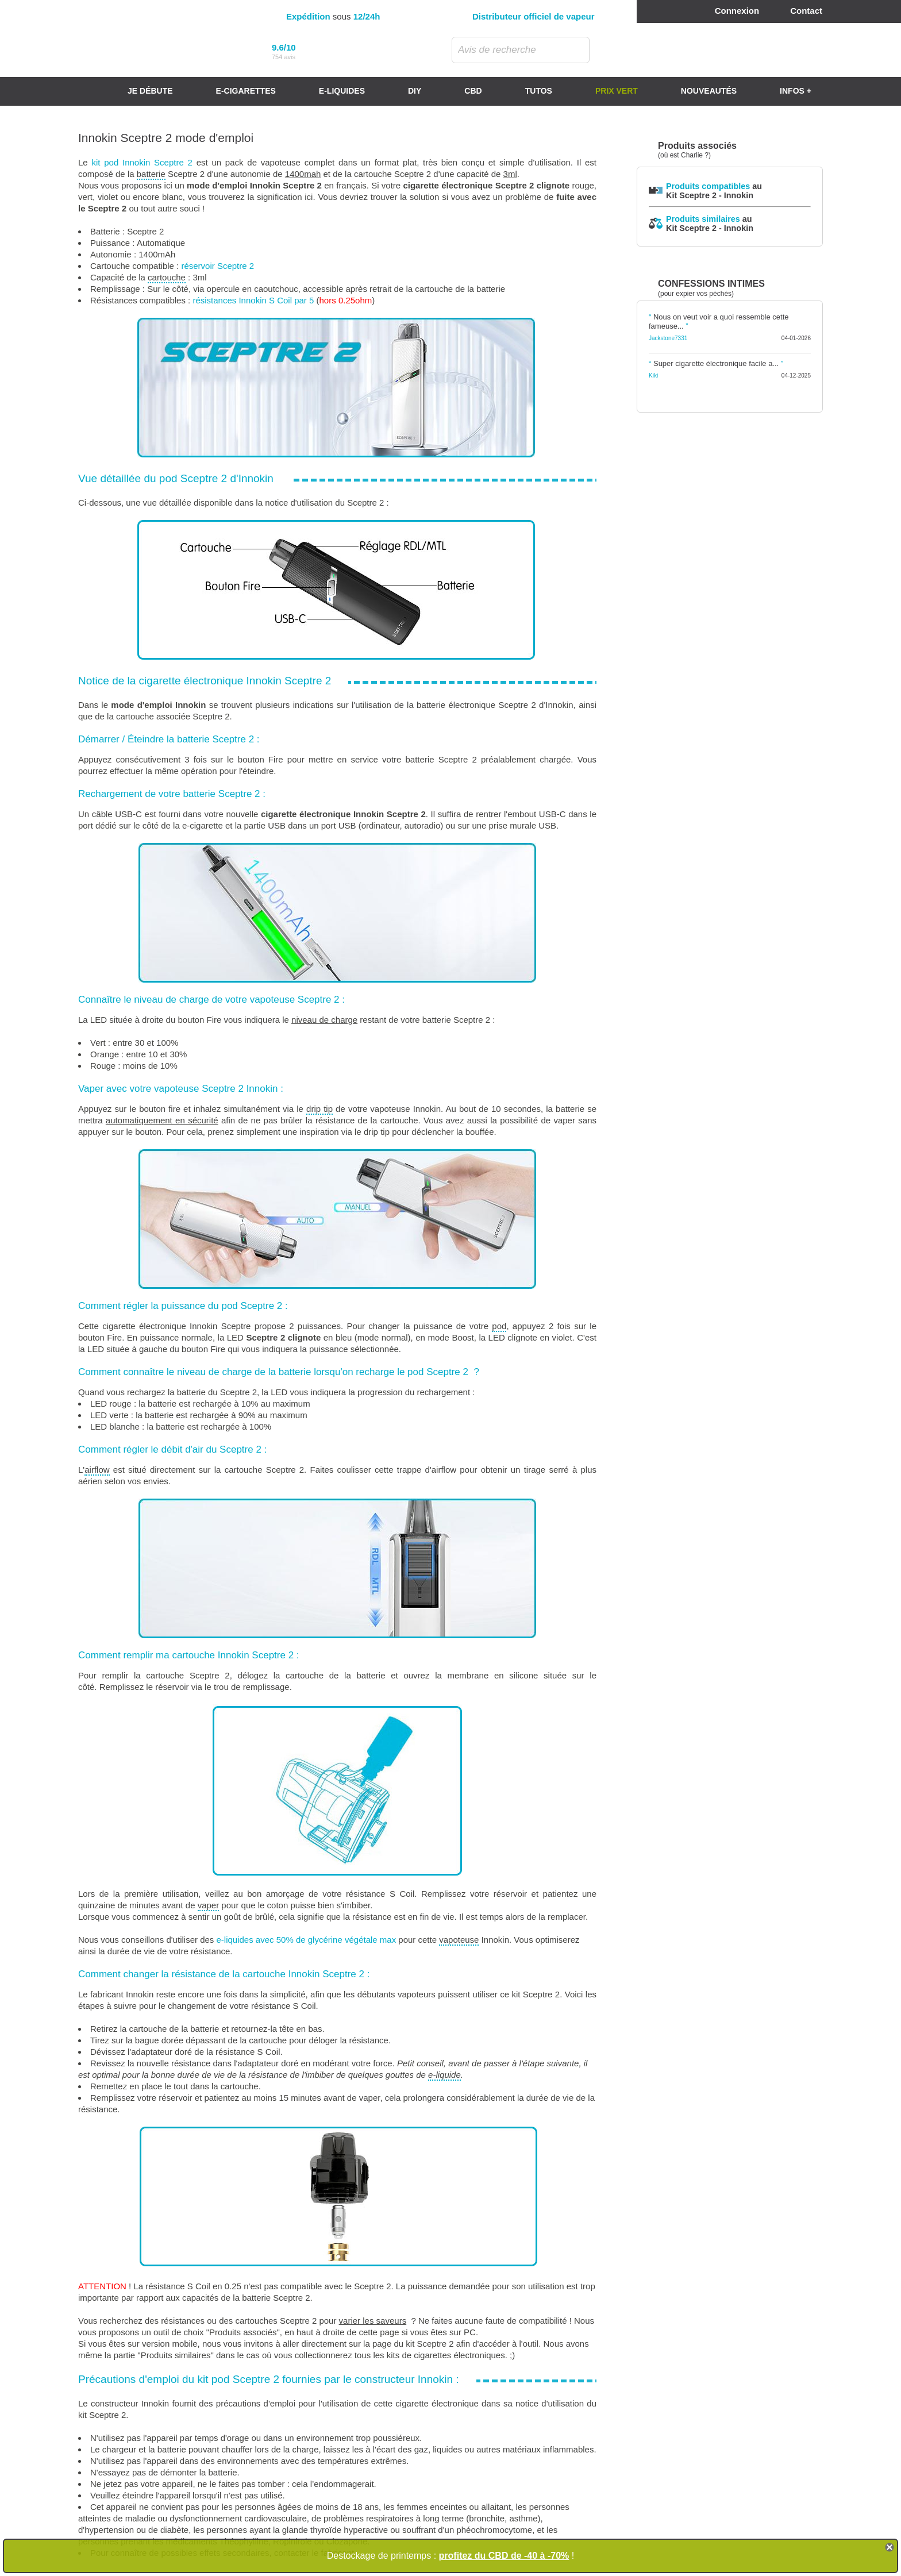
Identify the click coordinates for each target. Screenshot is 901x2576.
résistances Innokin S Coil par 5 (253, 300)
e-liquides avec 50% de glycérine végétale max (306, 1939)
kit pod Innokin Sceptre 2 (141, 162)
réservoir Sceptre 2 (217, 266)
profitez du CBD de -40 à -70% (504, 2555)
